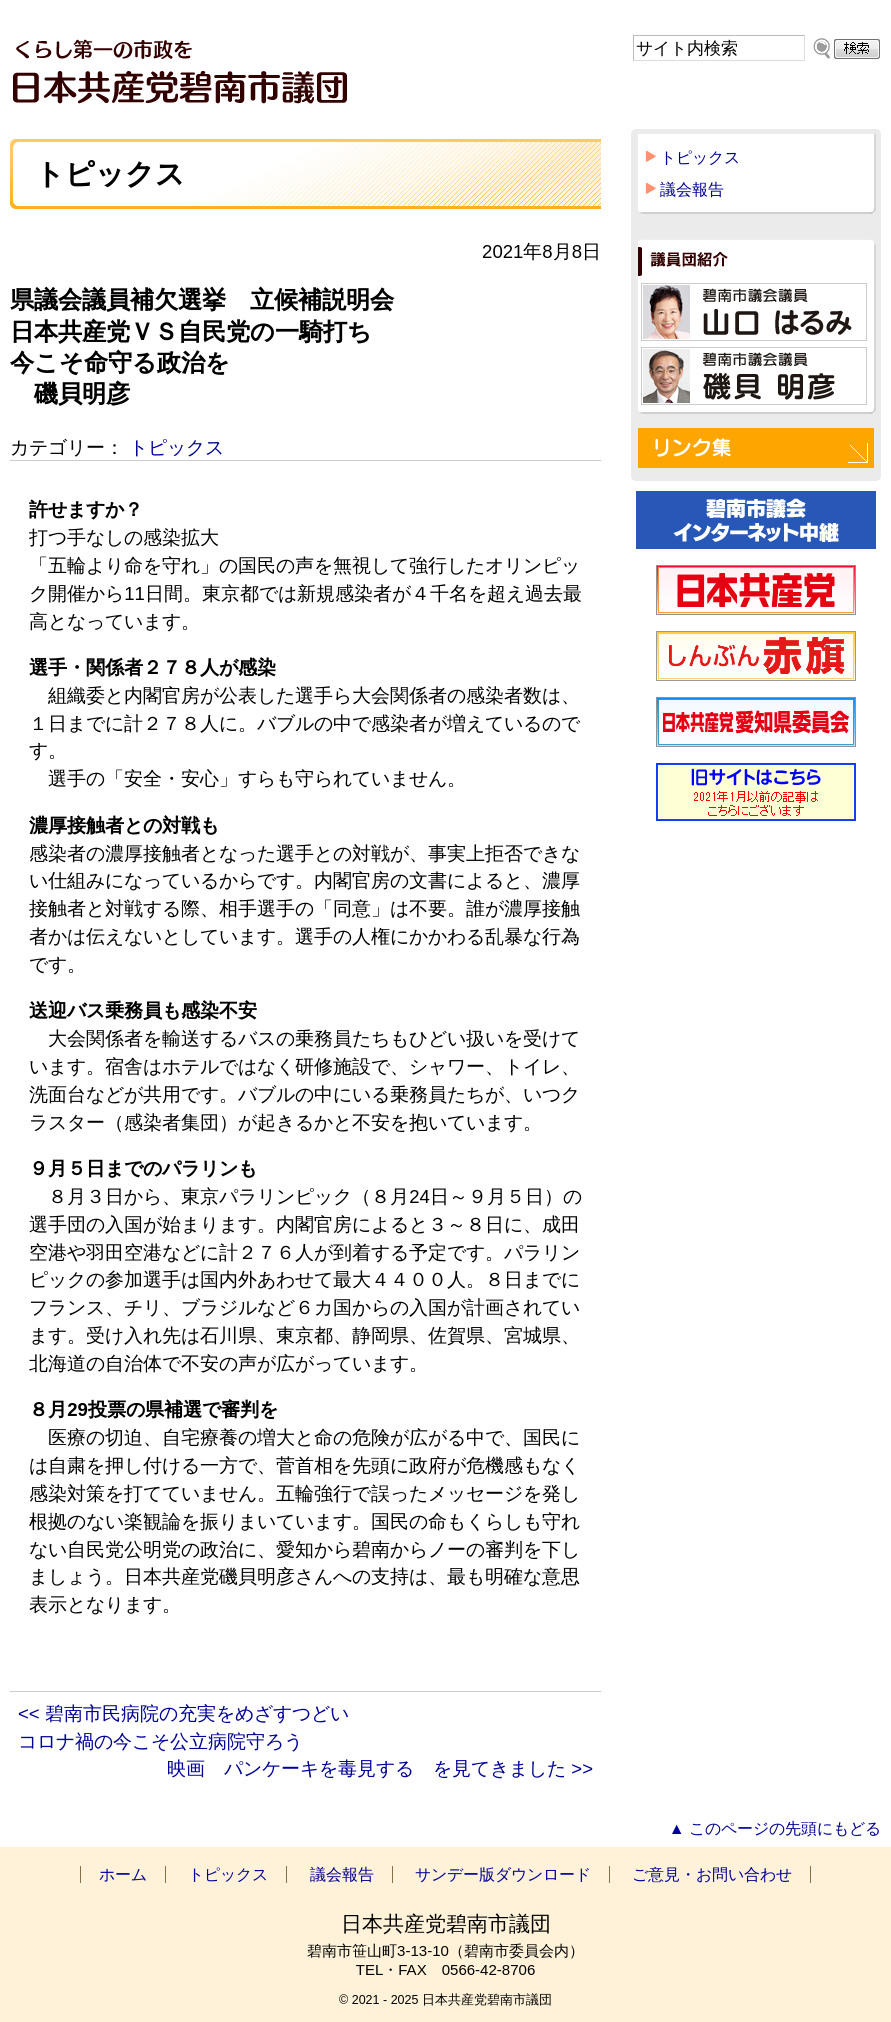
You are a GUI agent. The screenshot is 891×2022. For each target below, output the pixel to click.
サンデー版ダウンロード (503, 1874)
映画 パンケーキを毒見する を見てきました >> (380, 1768)
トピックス (176, 447)
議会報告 (692, 189)
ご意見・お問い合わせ (712, 1874)
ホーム (123, 1874)
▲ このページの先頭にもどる (775, 1828)
